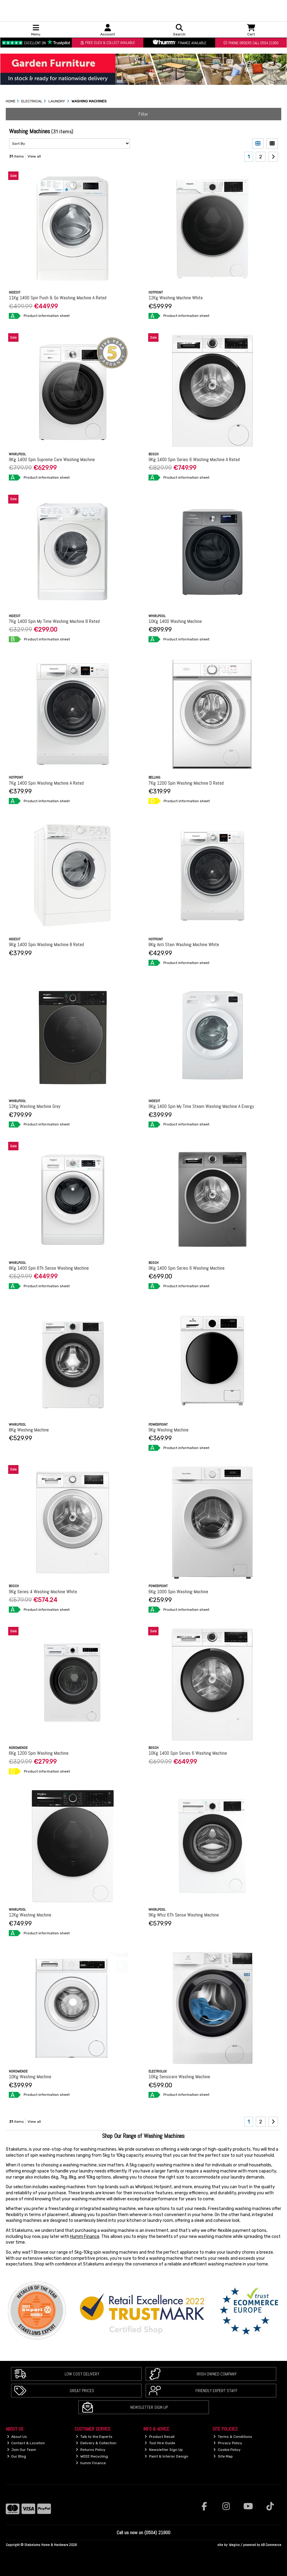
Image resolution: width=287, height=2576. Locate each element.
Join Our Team (21, 2450)
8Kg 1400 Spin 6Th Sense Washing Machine (49, 1268)
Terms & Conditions (232, 2437)
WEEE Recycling (92, 2456)
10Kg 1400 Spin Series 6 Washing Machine (188, 1753)
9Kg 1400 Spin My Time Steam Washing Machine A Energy (201, 1106)
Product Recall (160, 2437)
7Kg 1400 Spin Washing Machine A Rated (46, 783)
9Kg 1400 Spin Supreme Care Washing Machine (52, 459)
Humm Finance (84, 2236)
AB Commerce (271, 2544)
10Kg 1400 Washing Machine (175, 621)
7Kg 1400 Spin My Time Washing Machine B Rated (54, 621)
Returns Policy (90, 2450)
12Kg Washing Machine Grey (34, 1106)
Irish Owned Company (217, 2374)
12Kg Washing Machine (30, 1915)
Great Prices (82, 2390)
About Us (17, 2437)
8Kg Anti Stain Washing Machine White (184, 944)
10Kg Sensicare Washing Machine (179, 2076)
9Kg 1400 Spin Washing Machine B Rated (46, 944)
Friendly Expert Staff (216, 2390)
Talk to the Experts (94, 2437)
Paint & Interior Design (166, 2456)
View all (34, 156)
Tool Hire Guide (160, 2443)
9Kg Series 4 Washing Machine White (43, 1591)
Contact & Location (26, 2443)
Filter (143, 114)
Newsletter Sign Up (149, 2407)
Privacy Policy (227, 2443)
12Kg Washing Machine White (176, 297)
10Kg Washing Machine (30, 2076)
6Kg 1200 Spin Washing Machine (38, 1753)
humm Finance (91, 2463)
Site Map (223, 2456)
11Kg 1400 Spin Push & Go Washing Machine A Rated (57, 297)
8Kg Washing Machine (29, 1430)
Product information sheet (47, 316)
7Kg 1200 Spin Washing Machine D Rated (186, 783)
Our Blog (16, 2456)
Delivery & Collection (96, 2443)
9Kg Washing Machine (169, 1430)
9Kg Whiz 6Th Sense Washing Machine (184, 1915)
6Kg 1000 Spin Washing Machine (178, 1591)
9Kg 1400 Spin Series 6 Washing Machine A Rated (194, 459)
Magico (234, 2544)
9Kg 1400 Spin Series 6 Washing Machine (187, 1268)
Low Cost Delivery (82, 2374)
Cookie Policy (227, 2450)
